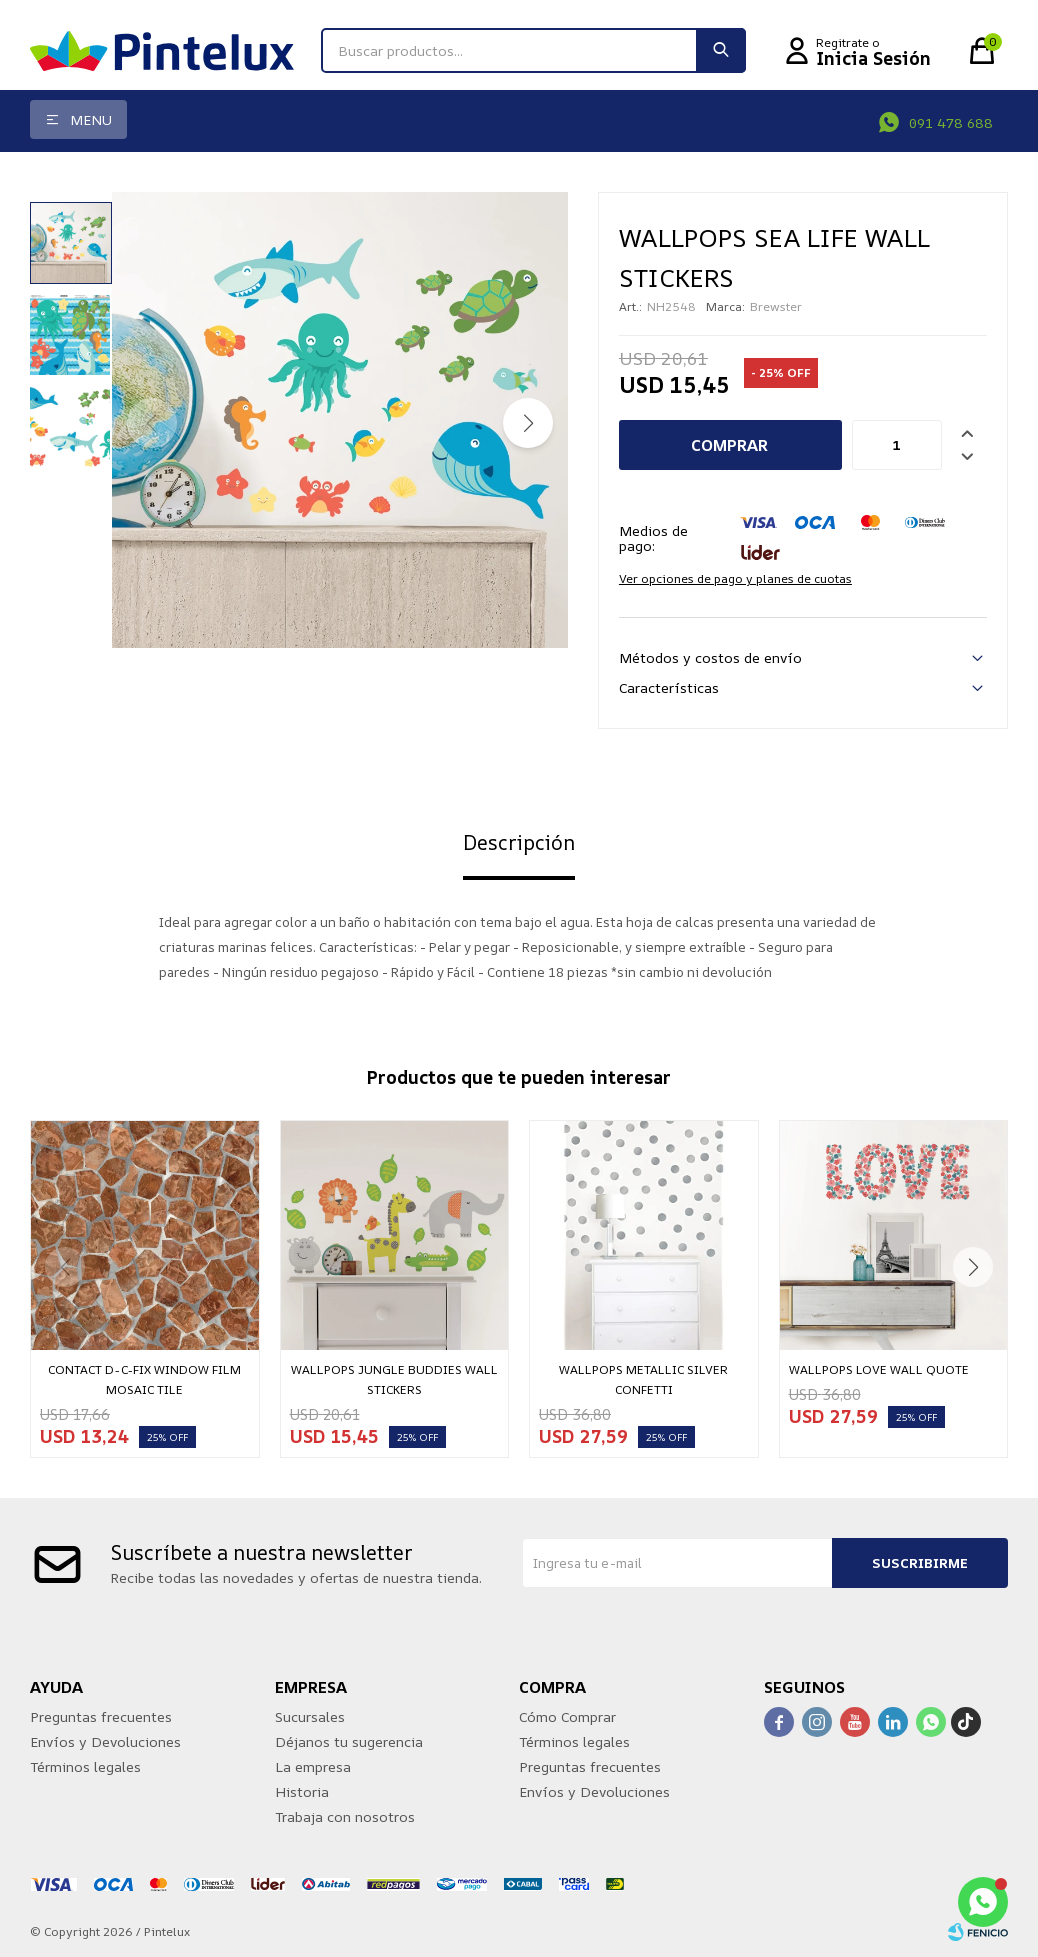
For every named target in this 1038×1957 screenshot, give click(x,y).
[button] (528, 423)
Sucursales (310, 1716)
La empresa (313, 1766)
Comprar (729, 445)
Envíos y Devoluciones (105, 1741)
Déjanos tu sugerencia (349, 1741)
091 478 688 (951, 122)
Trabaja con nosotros (345, 1816)
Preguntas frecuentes (101, 1716)
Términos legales (85, 1766)
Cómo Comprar (567, 1716)
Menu (91, 119)
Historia (302, 1791)
